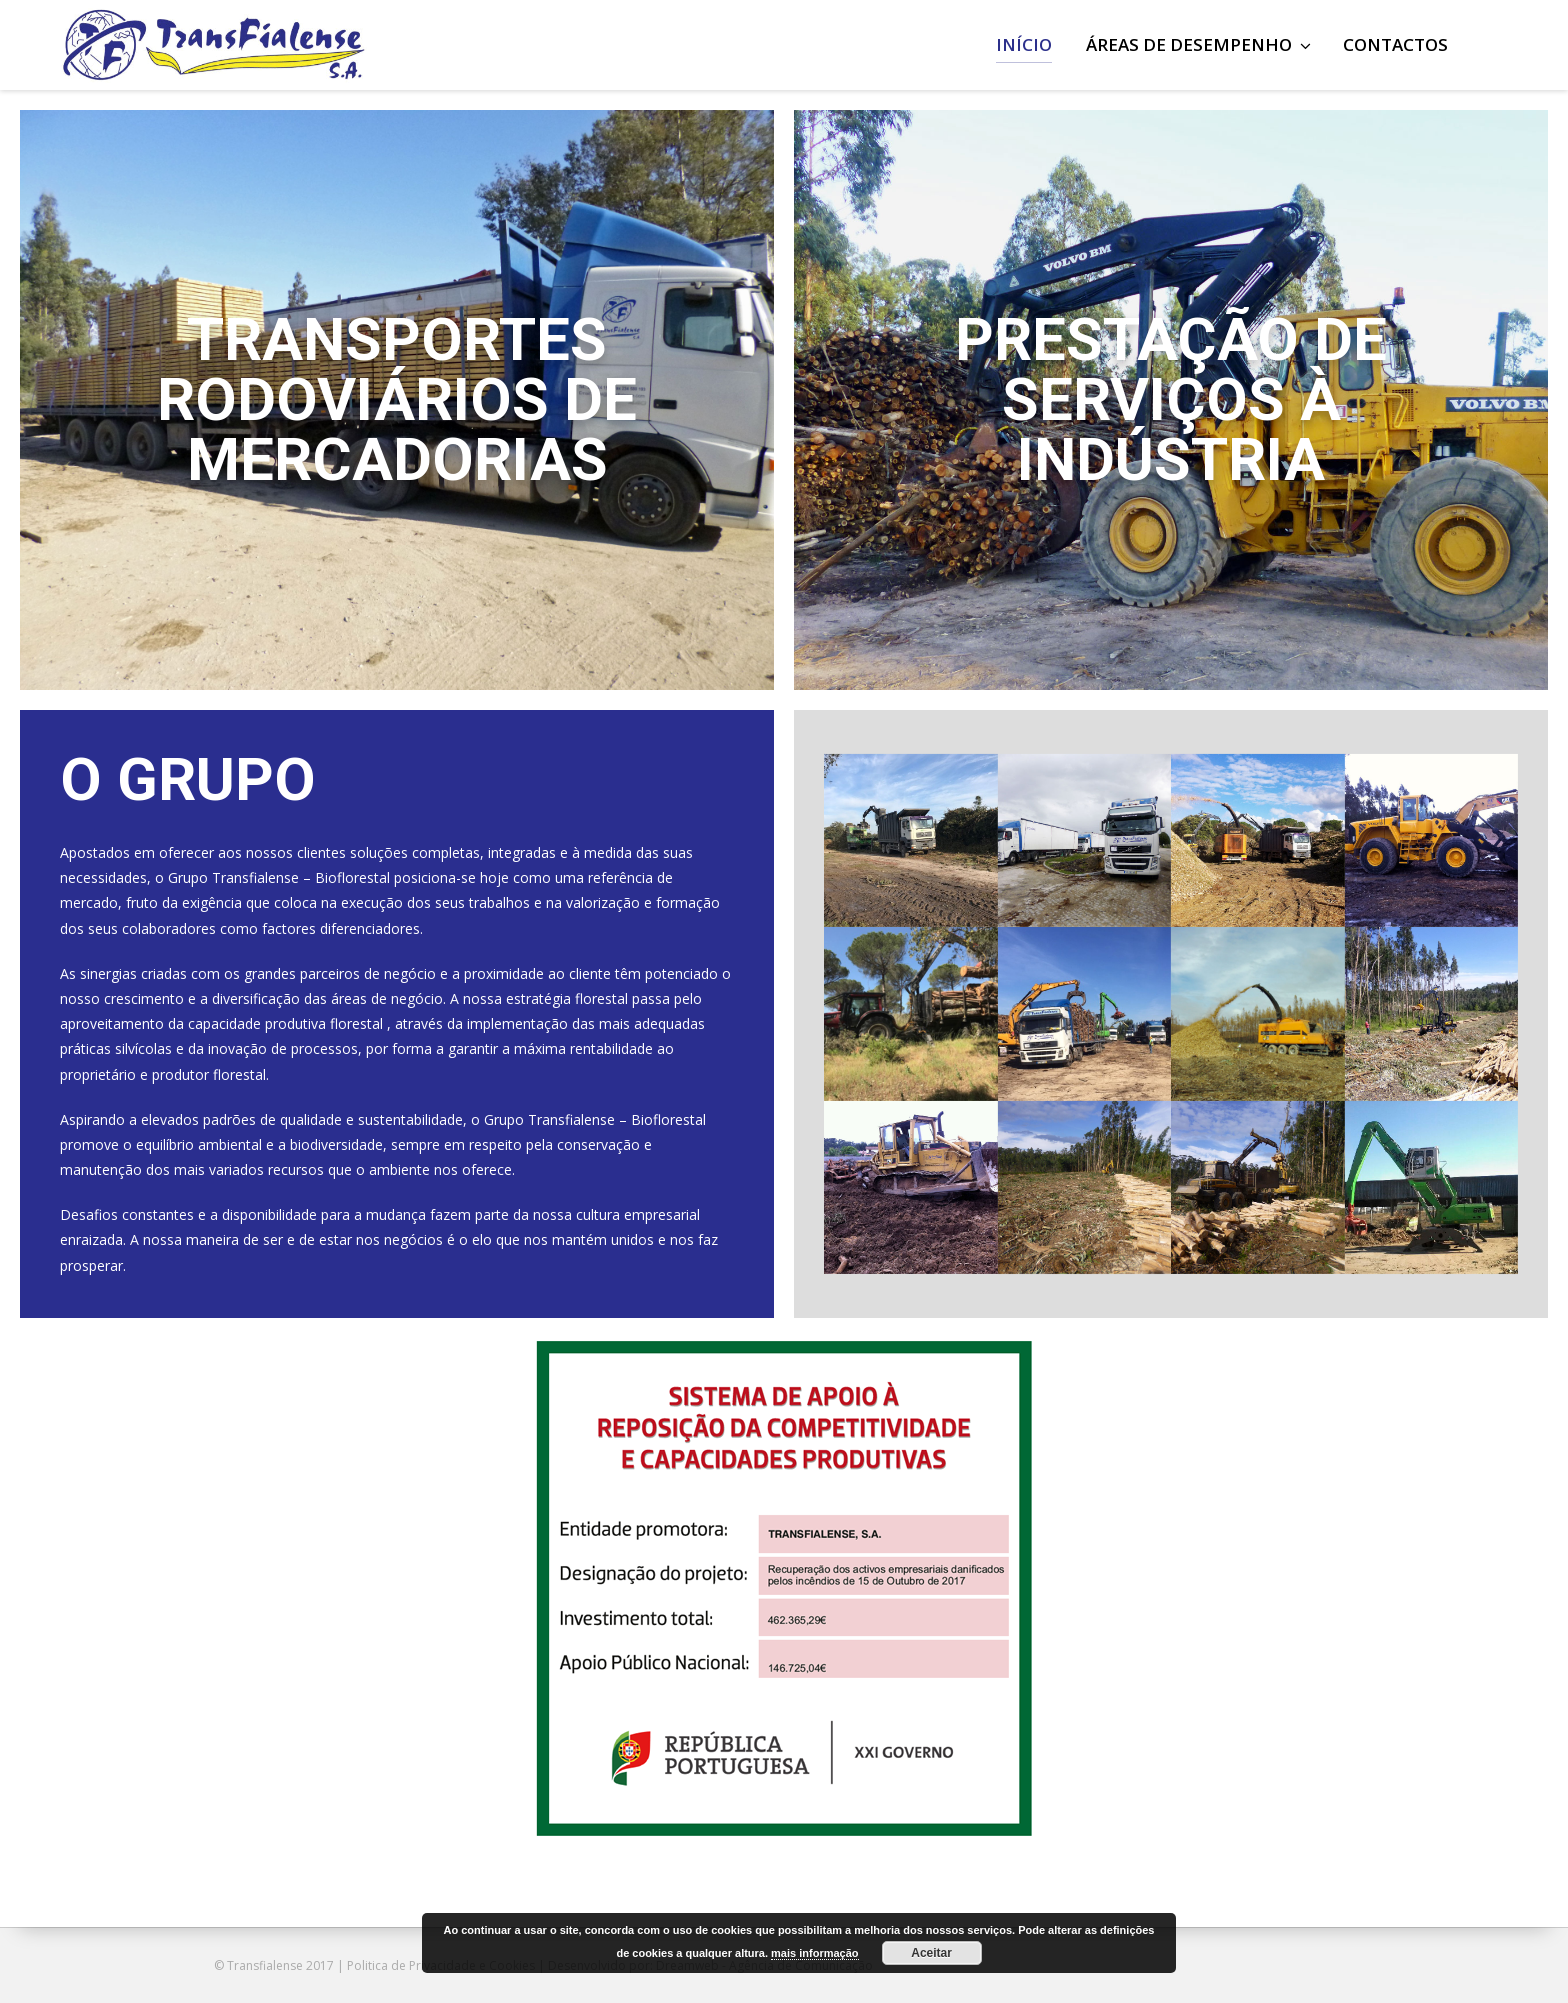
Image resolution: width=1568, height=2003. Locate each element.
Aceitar (931, 1953)
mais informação (814, 1953)
